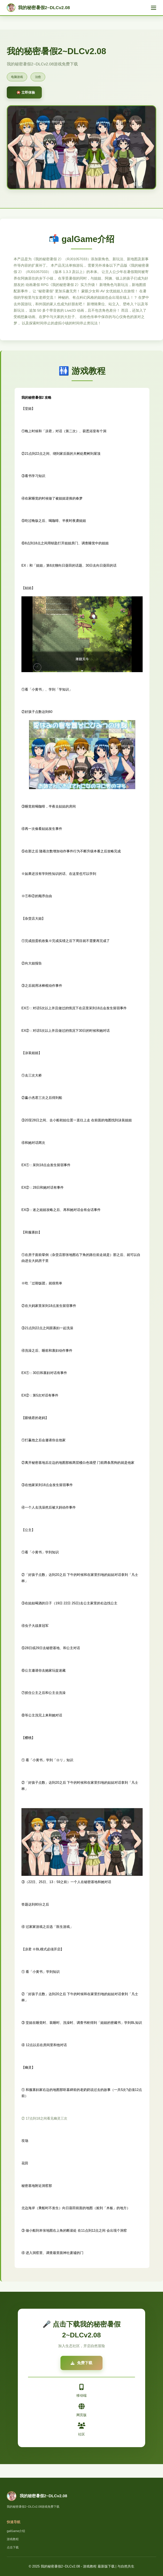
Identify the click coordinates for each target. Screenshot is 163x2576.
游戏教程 (13, 2539)
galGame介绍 (16, 2531)
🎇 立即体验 (25, 92)
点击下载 (13, 2547)
